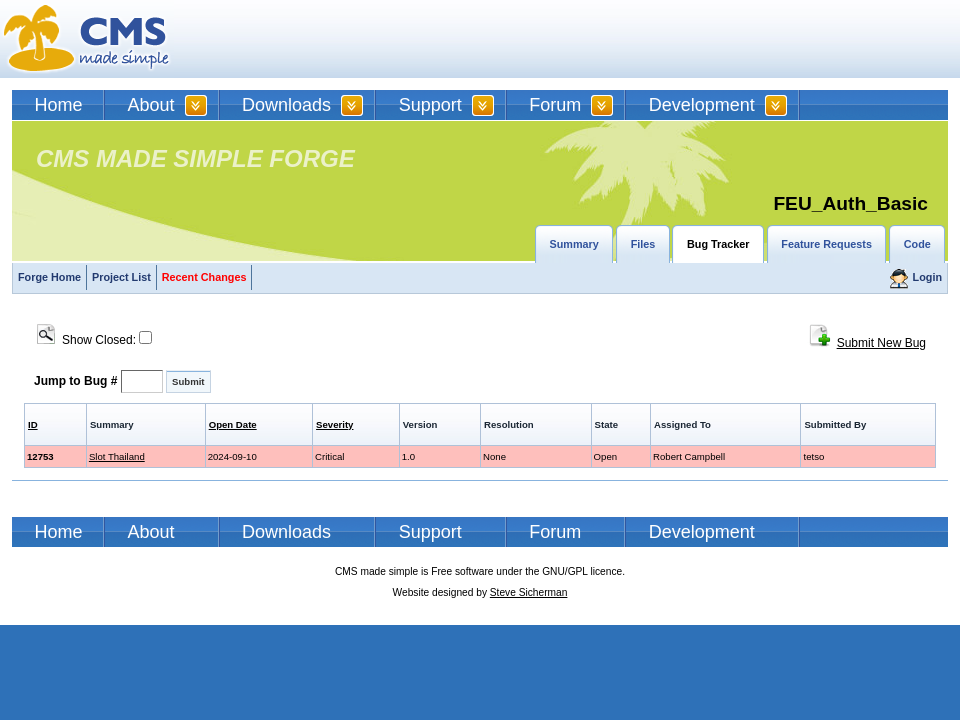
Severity (334, 424)
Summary (574, 244)
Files (643, 244)
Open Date (233, 424)
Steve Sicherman (529, 592)
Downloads (286, 105)
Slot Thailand (117, 456)
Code (917, 244)
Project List (121, 277)
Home (59, 105)
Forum (555, 105)
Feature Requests (826, 244)
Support (430, 105)
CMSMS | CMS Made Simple (87, 39)
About (151, 105)
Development (702, 105)
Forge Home (49, 277)
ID (33, 424)
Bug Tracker (718, 244)
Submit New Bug (881, 343)
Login (927, 277)
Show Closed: (94, 340)
